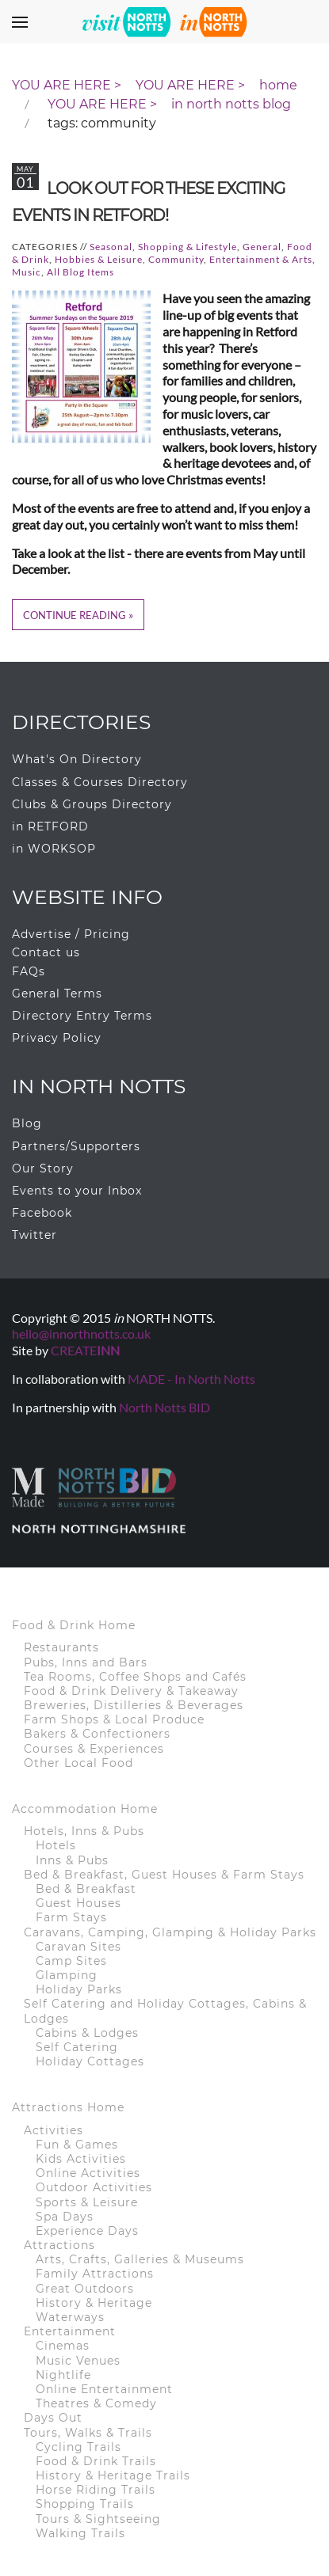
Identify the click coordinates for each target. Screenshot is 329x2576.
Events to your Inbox (77, 1191)
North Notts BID (164, 1407)
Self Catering (77, 2047)
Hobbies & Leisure (99, 259)
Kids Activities (81, 2159)
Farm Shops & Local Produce (114, 1719)
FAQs (28, 971)
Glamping (67, 1975)
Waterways (70, 2317)
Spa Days (65, 2216)
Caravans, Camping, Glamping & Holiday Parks (170, 1932)
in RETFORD (50, 826)
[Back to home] (165, 21)
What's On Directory (77, 759)
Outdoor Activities (94, 2187)
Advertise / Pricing (71, 934)
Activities (53, 2130)
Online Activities (88, 2173)
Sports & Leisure (87, 2202)
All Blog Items (80, 272)
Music (26, 272)
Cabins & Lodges (87, 2033)
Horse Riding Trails (95, 2490)
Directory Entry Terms (82, 1016)
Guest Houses (78, 1903)
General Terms (57, 993)
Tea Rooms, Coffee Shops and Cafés (135, 1677)
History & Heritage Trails (113, 2475)
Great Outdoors (85, 2289)
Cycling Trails (78, 2447)
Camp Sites (71, 1961)
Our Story (43, 1168)
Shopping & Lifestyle (187, 247)
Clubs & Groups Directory (92, 804)
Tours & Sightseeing (98, 2519)
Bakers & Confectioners (97, 1734)
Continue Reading (74, 615)
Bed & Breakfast (86, 1889)
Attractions (59, 2245)
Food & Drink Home (74, 1625)
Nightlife (63, 2375)
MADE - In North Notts (191, 1378)
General (262, 247)
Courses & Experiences (94, 1749)
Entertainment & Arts (260, 259)
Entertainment (70, 2331)
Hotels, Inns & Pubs (84, 1831)
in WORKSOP (54, 849)
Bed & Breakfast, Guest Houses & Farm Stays (164, 1874)
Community (176, 259)
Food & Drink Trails (96, 2461)
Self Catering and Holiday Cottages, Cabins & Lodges (165, 2011)
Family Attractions (95, 2273)
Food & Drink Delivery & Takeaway (131, 1691)
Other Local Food (78, 1763)
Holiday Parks (79, 1989)
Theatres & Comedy (96, 2403)
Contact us (46, 952)
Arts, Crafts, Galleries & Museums (140, 2259)
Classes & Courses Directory (100, 782)
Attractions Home (68, 2107)
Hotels (56, 1845)
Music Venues (78, 2361)
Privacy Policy (56, 1038)
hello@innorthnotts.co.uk (81, 1333)
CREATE (85, 1350)
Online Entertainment (104, 2389)
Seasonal (111, 247)
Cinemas (63, 2346)
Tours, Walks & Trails (88, 2433)
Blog (27, 1123)
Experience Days (87, 2231)
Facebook (42, 1213)
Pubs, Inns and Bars (85, 1662)
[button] (20, 22)
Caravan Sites (78, 1947)
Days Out (53, 2418)
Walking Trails (80, 2533)
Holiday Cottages (90, 2061)
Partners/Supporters (76, 1146)
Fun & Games (77, 2144)
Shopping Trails (85, 2504)
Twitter (34, 1235)
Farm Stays (71, 1917)
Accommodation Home (85, 1809)
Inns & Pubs (72, 1860)
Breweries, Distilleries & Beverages (133, 1705)
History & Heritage (94, 2303)
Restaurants (61, 1647)
